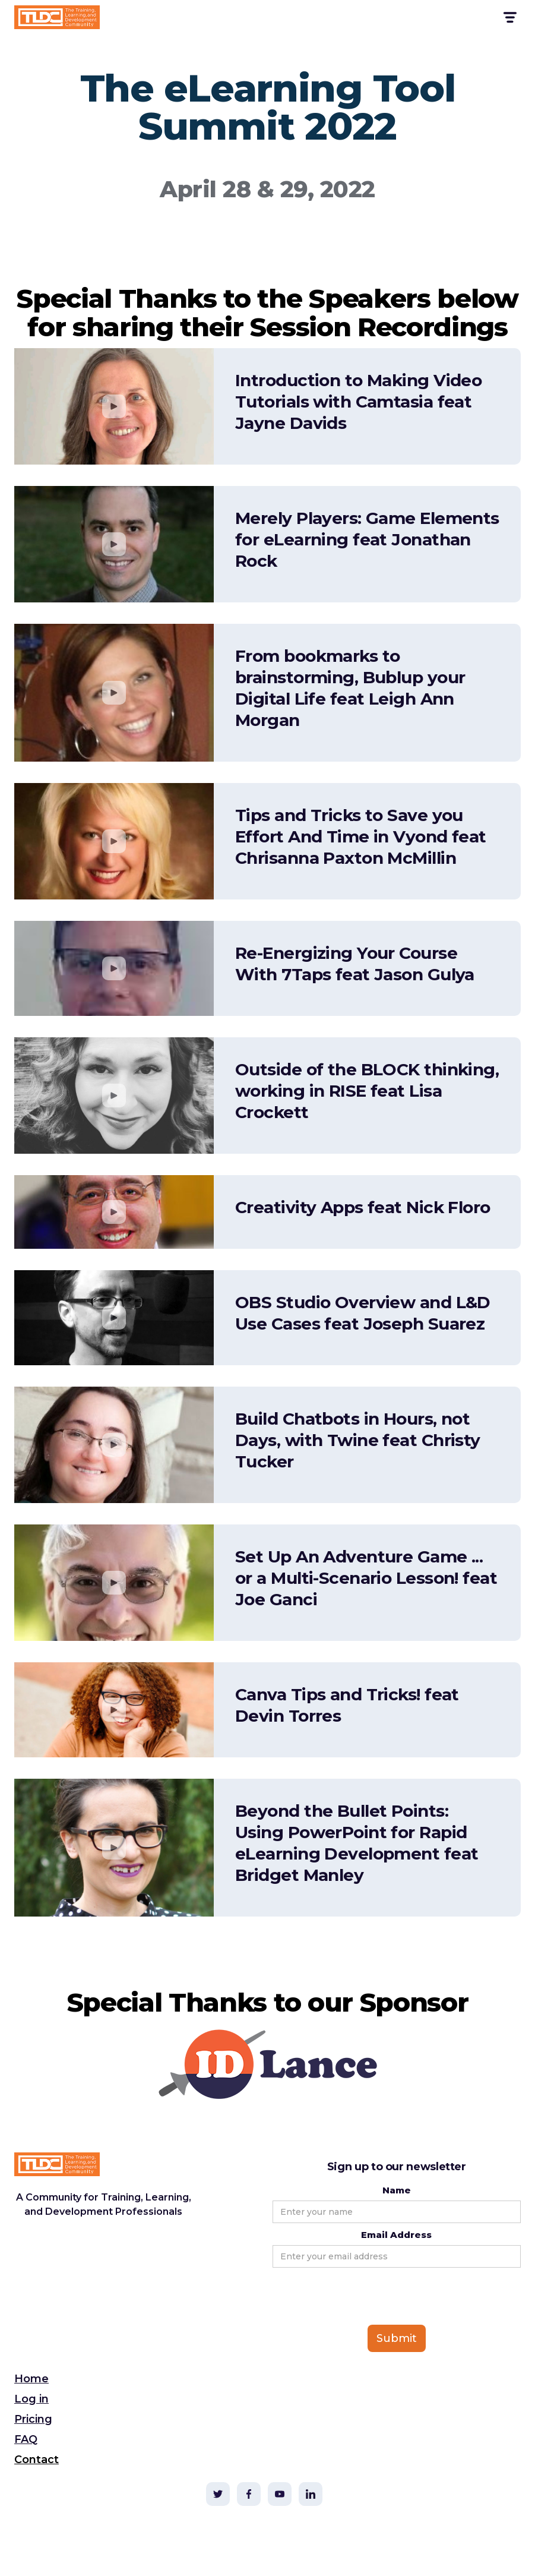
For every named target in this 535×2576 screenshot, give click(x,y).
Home (31, 2378)
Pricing (33, 2419)
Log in (31, 2398)
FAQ (25, 2439)
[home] (57, 17)
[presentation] (363, 2297)
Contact (36, 2459)
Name (396, 2190)
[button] (509, 17)
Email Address (396, 2234)
